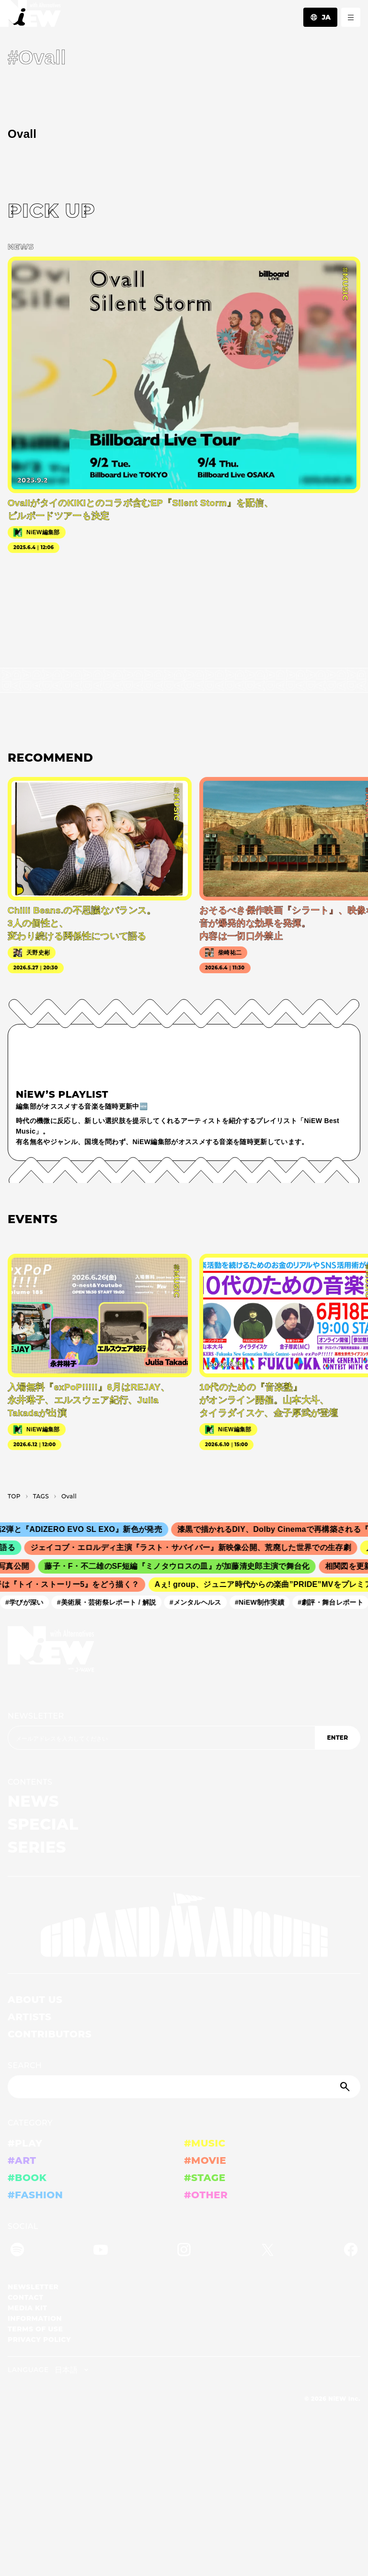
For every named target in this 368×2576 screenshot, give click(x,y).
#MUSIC (205, 2143)
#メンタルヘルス (199, 1602)
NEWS (33, 1801)
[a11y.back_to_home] (30, 16)
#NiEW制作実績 (263, 1602)
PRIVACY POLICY (39, 2339)
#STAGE (205, 2177)
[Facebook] (350, 2251)
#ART (22, 2160)
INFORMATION (35, 2318)
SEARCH (25, 2065)
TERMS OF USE (35, 2329)
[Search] (184, 2086)
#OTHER (206, 2195)
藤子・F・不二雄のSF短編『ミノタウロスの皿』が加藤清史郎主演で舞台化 (181, 1566)
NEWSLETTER (36, 1716)
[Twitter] (267, 2251)
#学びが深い (28, 1602)
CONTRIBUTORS (50, 2034)
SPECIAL (43, 1824)
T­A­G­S (41, 1496)
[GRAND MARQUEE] (184, 1925)
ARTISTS (30, 2017)
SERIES (37, 1847)
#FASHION (35, 2195)
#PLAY (25, 2143)
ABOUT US (35, 1999)
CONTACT (26, 2297)
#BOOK (27, 2177)
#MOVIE (205, 2160)
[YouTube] (100, 2251)
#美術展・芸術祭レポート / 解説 (110, 1602)
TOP (14, 1496)
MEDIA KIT (27, 2308)
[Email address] (161, 1738)
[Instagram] (184, 2251)
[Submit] (346, 2086)
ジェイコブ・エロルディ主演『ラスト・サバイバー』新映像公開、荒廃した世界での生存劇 (195, 1548)
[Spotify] (17, 2251)
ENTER (337, 1737)
